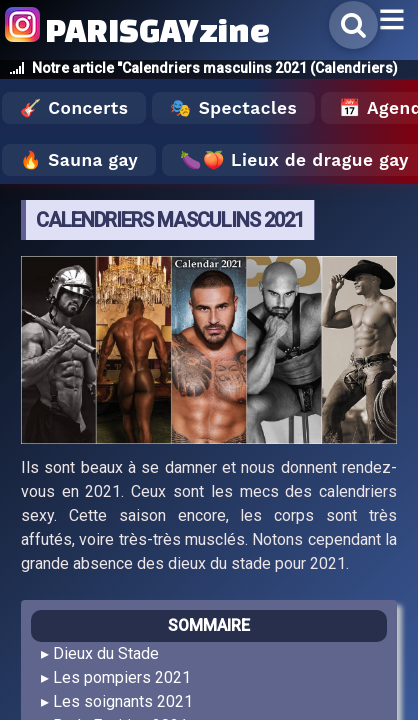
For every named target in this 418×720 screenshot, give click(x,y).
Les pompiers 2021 (122, 677)
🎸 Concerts (74, 108)
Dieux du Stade (106, 653)
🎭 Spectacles (233, 108)
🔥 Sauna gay (79, 160)
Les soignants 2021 (123, 701)
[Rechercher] (353, 25)
